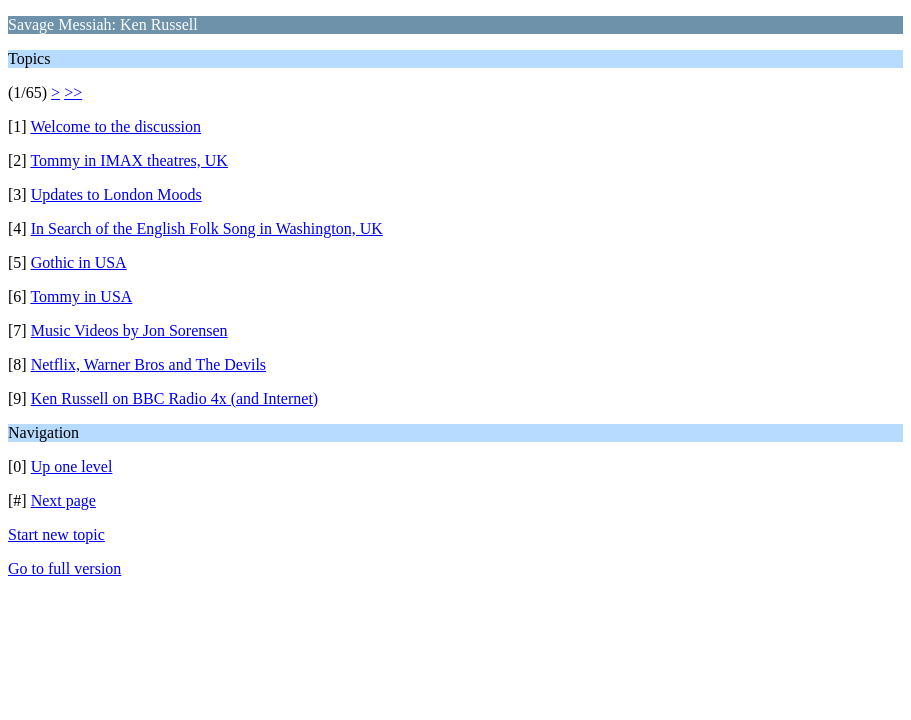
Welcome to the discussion (115, 126)
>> (73, 92)
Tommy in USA (81, 296)
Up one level (72, 466)
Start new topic (56, 534)
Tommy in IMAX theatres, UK (129, 160)
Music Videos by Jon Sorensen (129, 330)
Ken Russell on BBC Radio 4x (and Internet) (175, 398)
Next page (63, 500)
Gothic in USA (79, 262)
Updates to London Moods (116, 194)
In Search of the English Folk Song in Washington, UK (207, 228)
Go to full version (64, 568)
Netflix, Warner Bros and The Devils (148, 364)
